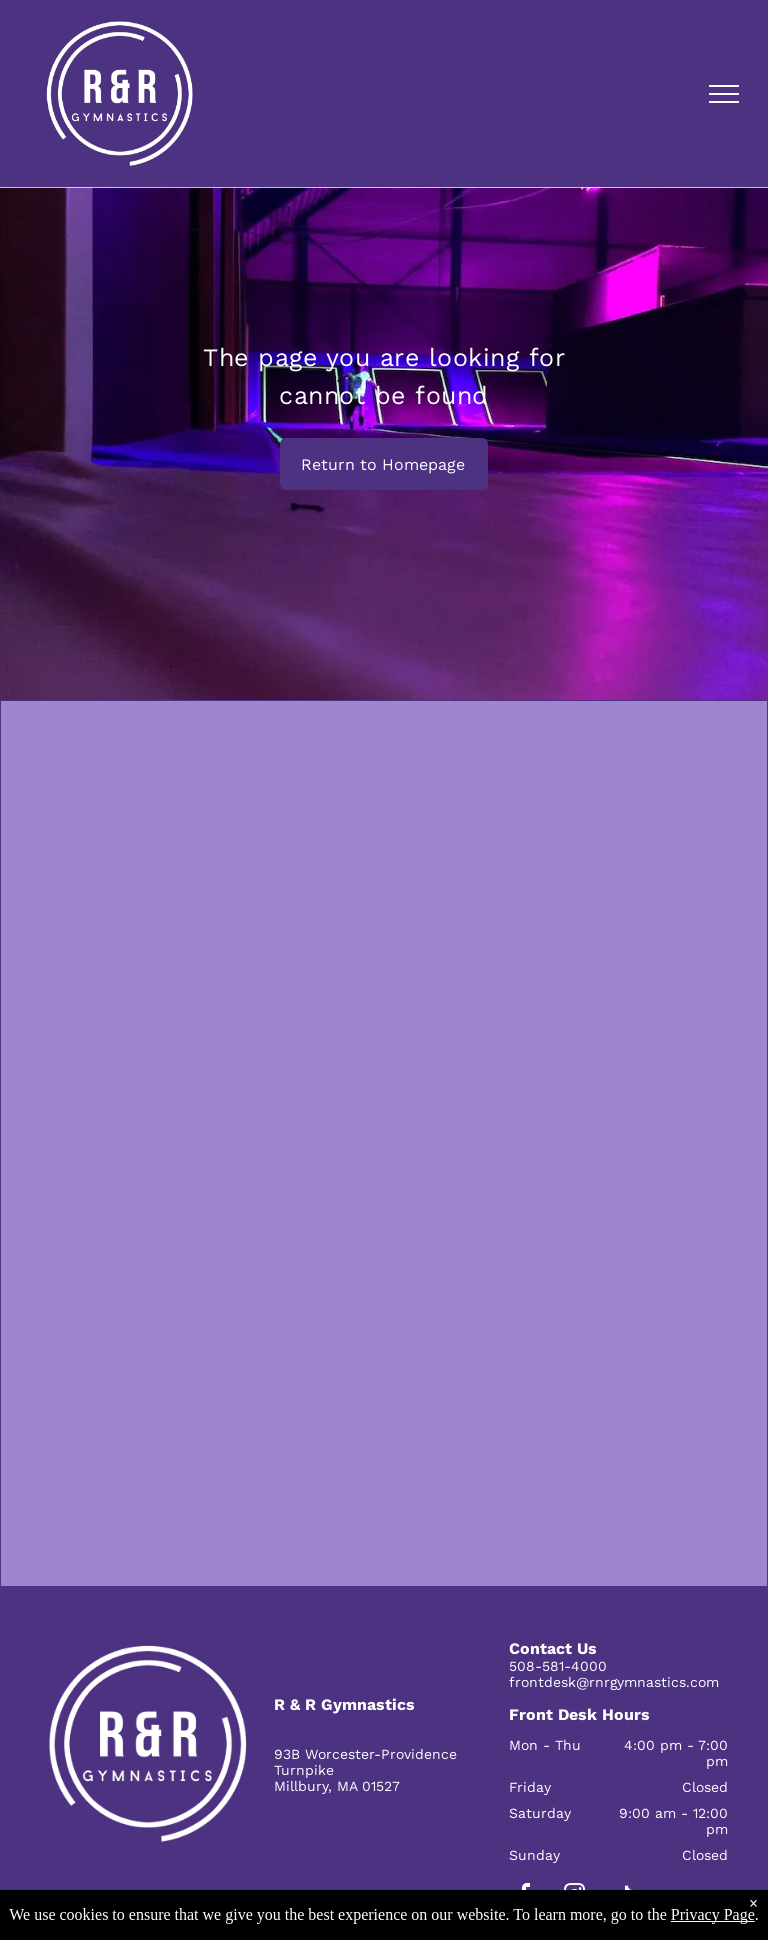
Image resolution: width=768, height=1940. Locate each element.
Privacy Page (713, 1914)
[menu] (724, 94)
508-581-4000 (558, 1666)
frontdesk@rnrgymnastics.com (614, 1682)
